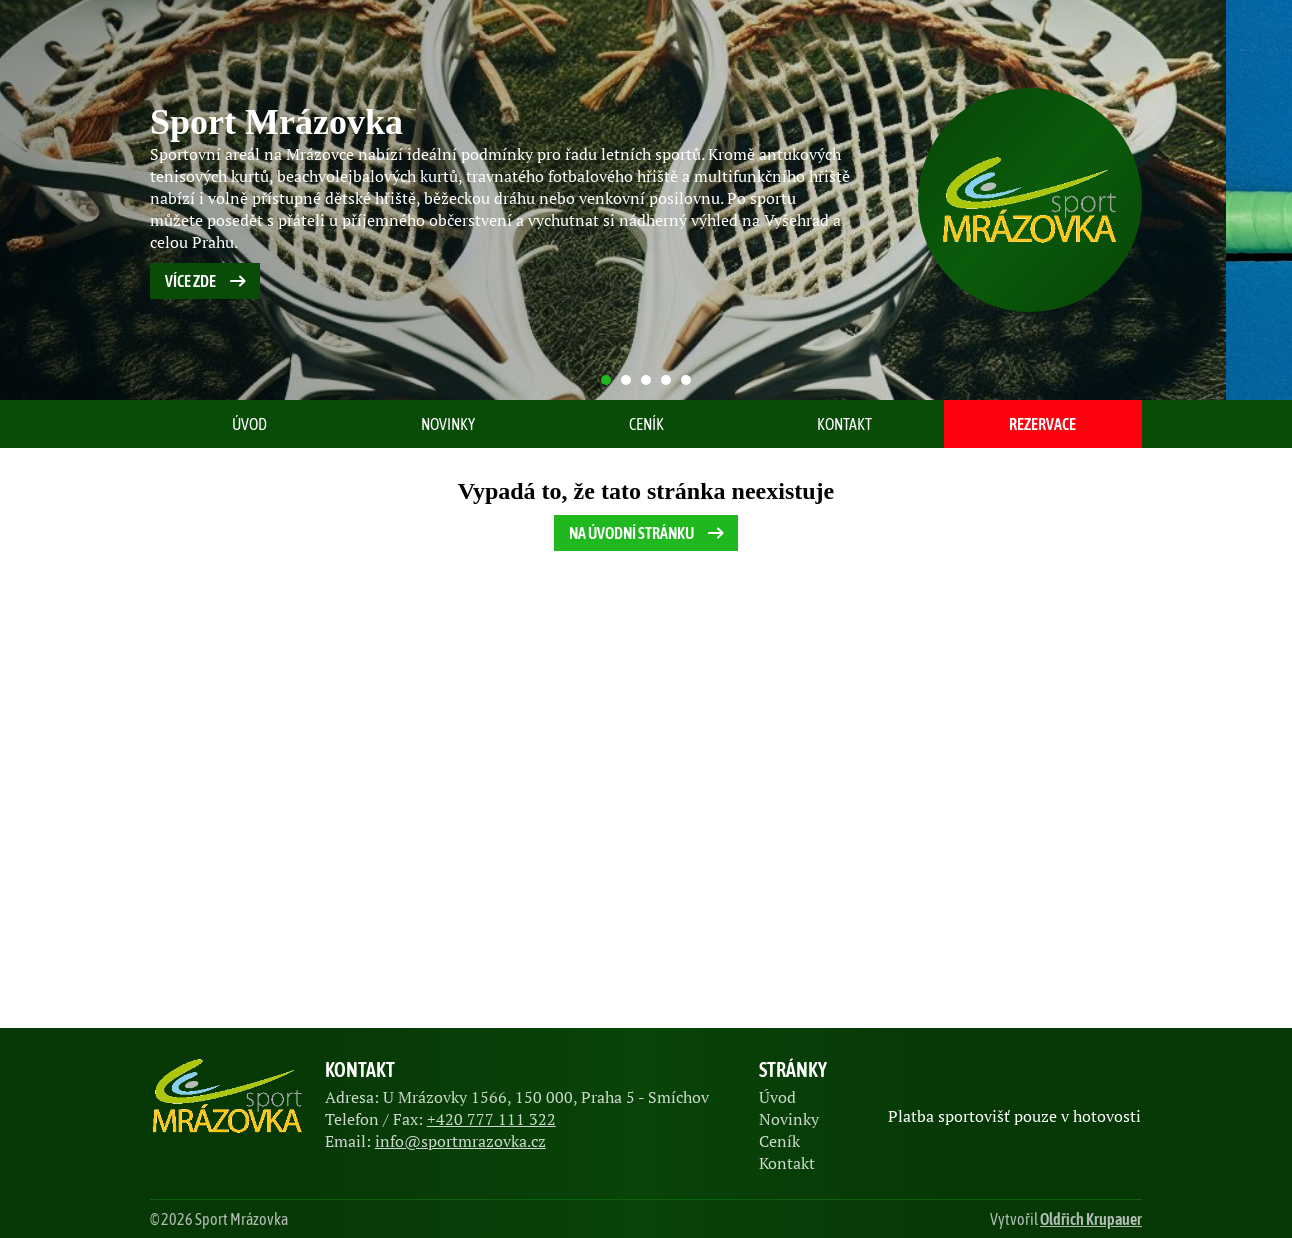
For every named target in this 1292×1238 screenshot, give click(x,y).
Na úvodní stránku (648, 533)
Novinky (448, 424)
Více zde (207, 281)
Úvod (249, 424)
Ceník (646, 424)
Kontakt (844, 424)
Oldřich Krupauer (1091, 1219)
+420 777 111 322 (491, 1119)
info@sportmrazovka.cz (460, 1141)
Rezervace (1042, 424)
